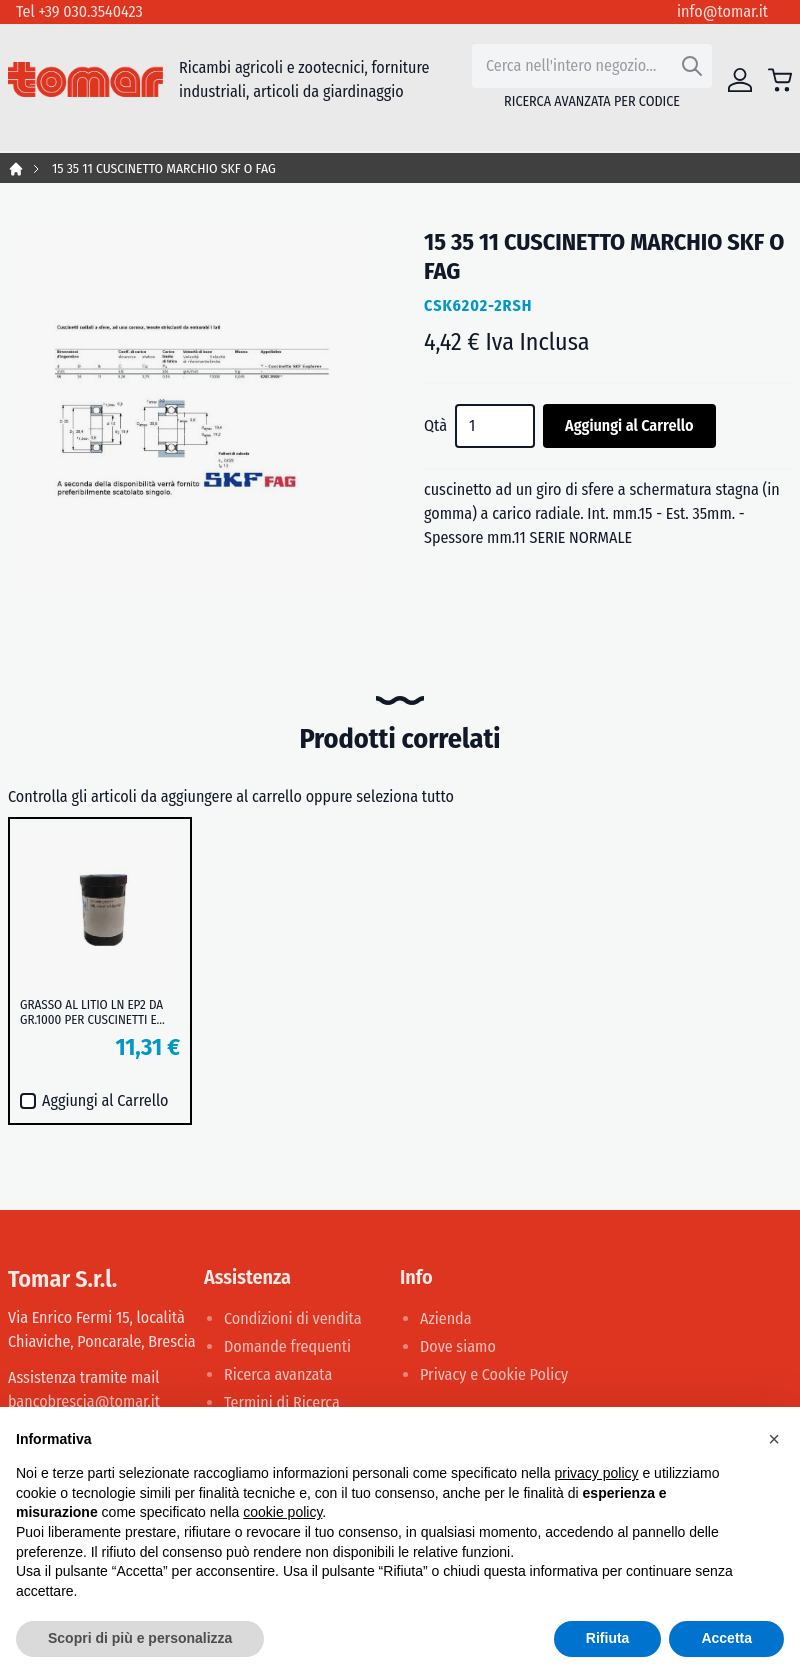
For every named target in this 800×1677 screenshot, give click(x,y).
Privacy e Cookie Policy (494, 1374)
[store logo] (85, 79)
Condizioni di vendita (293, 1318)
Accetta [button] (726, 1638)
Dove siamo (458, 1346)
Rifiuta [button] (608, 1638)
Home (16, 169)
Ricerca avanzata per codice (592, 101)
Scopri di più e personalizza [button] (140, 1638)
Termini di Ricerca (282, 1402)
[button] (774, 1439)
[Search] (692, 66)
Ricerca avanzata (278, 1374)
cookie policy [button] (282, 1512)
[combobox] (592, 66)
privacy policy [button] (597, 1473)
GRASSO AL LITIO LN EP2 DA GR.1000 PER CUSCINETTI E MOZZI (91, 1012)
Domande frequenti (287, 1346)
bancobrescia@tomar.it (84, 1401)
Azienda (446, 1318)
